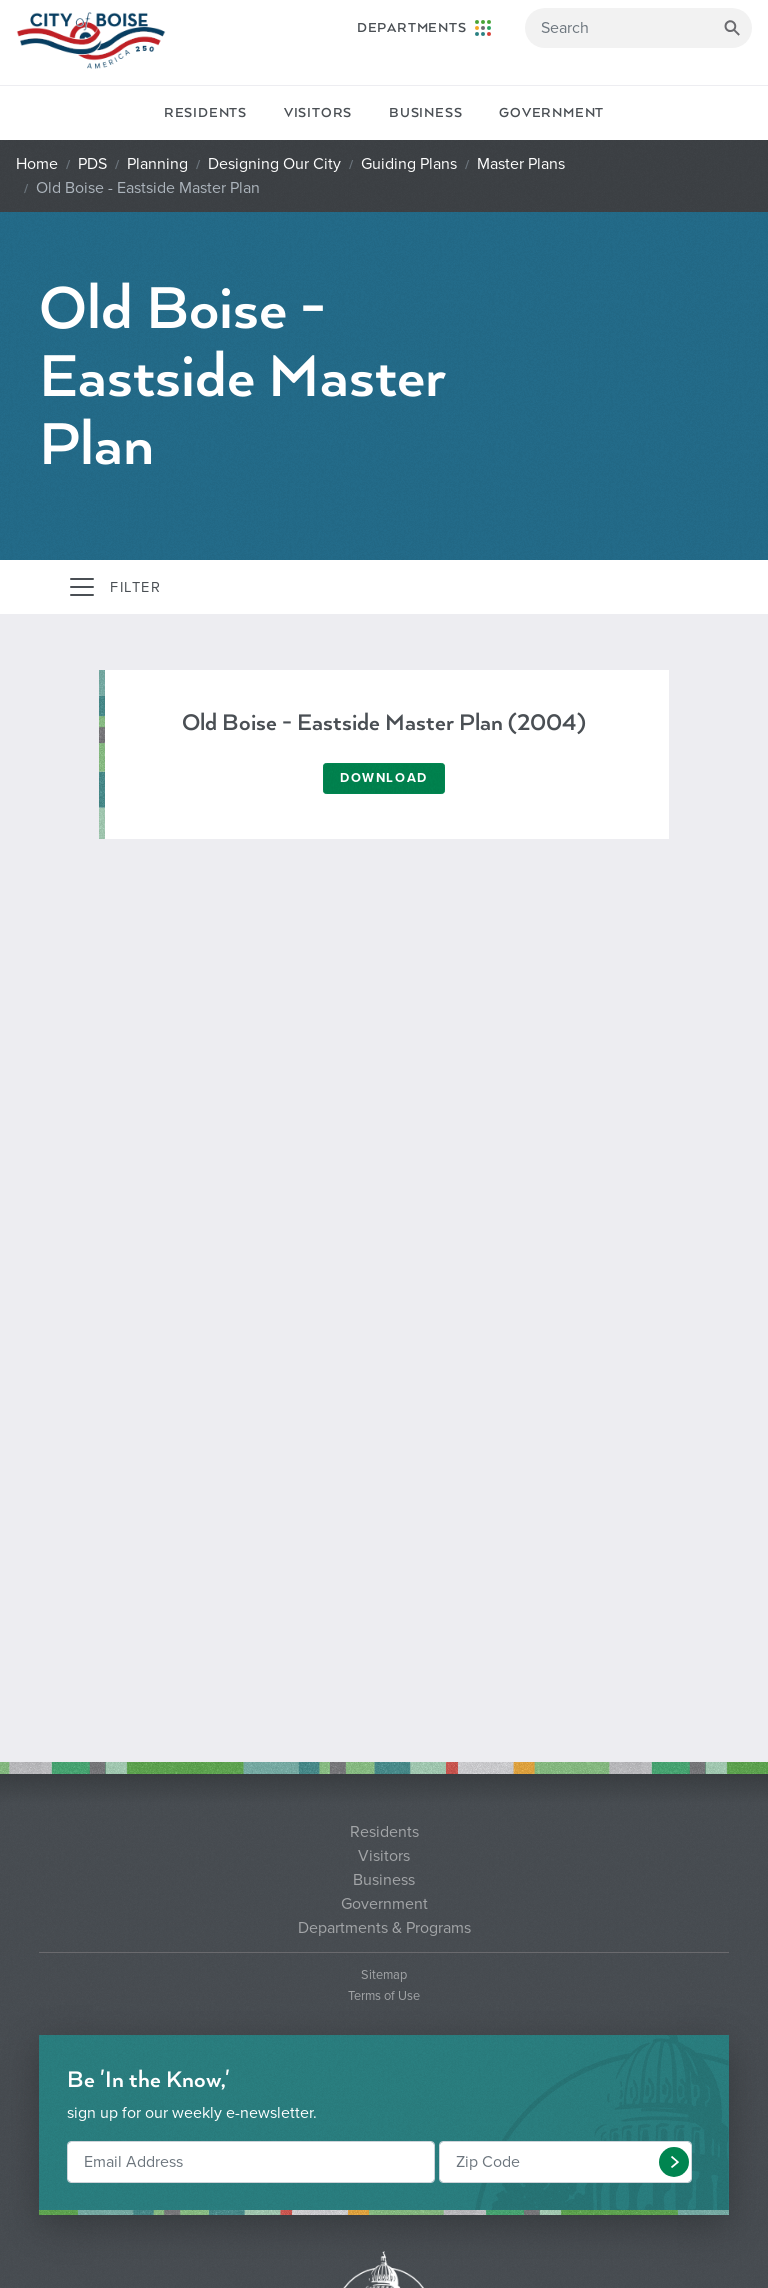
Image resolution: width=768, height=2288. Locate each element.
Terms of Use (384, 1996)
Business (425, 113)
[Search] (638, 28)
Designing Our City (274, 164)
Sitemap (384, 1975)
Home (37, 164)
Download (383, 778)
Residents (205, 113)
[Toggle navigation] (114, 587)
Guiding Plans (409, 164)
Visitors (318, 113)
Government (551, 113)
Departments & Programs (384, 1928)
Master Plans (521, 164)
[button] (674, 2162)
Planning (157, 164)
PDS (92, 164)
